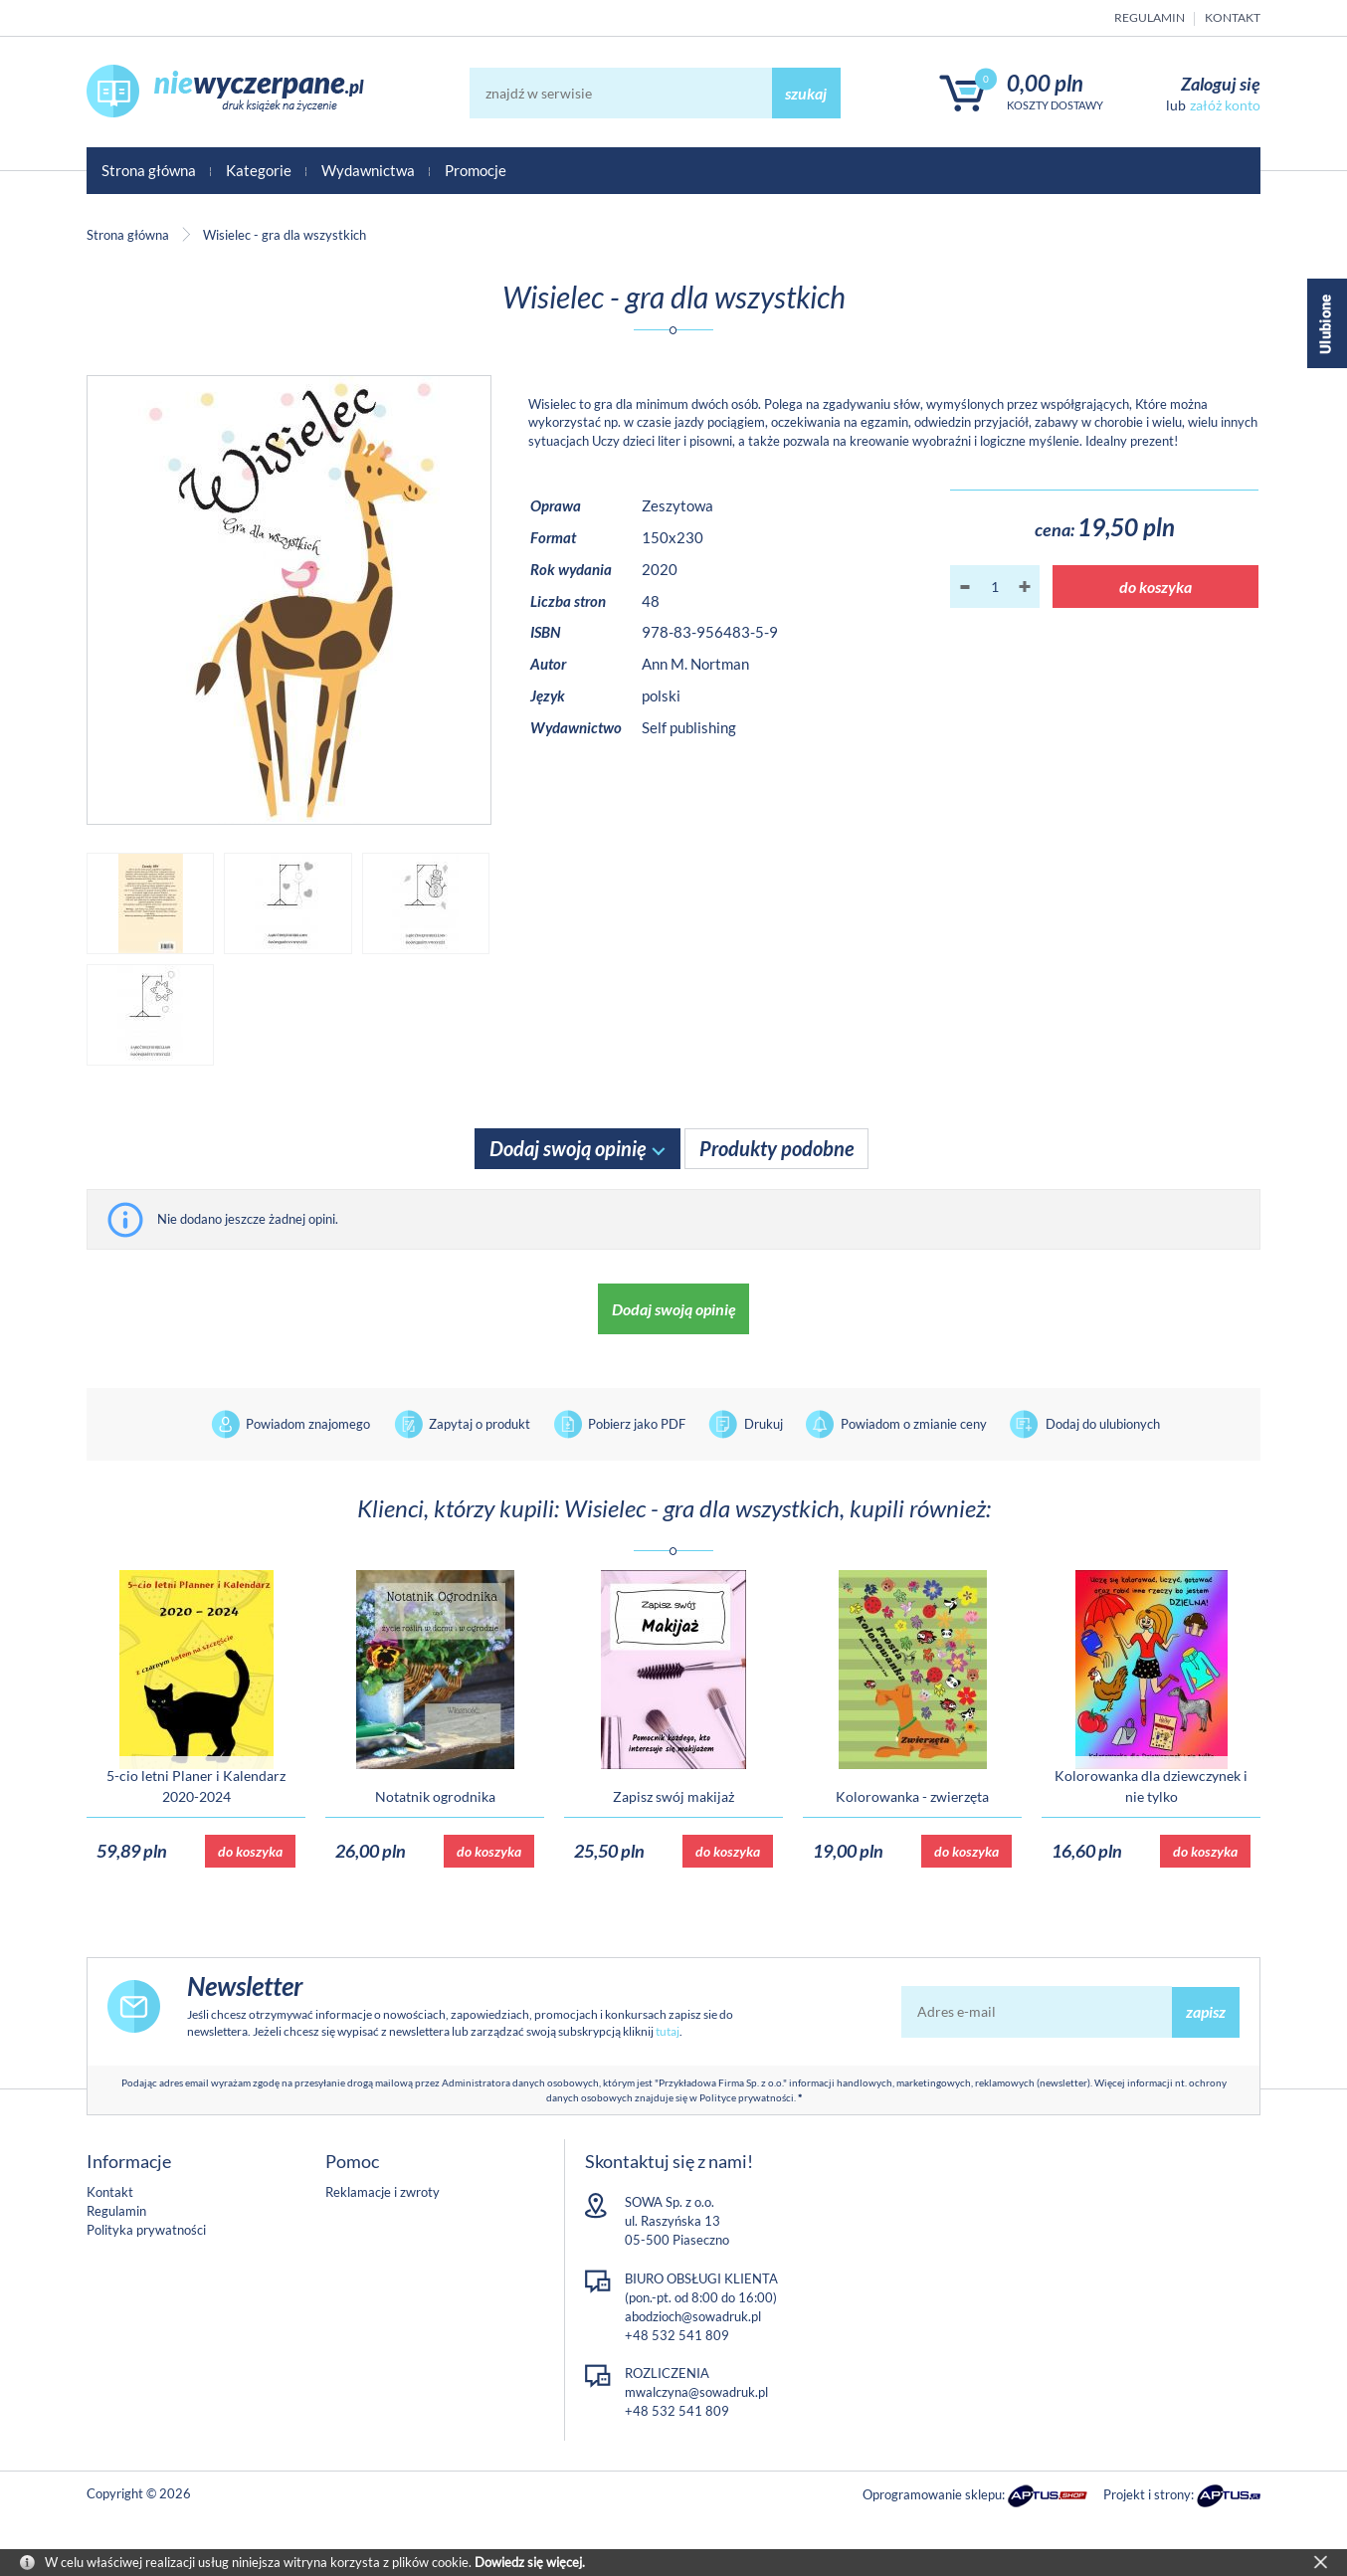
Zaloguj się (1220, 84)
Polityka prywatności (146, 2230)
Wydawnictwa (368, 170)
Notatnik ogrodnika (435, 1796)
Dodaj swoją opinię (567, 1148)
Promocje (475, 170)
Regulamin (1149, 17)
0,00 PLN (1045, 83)
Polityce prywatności (746, 2097)
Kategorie (258, 170)
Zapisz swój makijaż (673, 1796)
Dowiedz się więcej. (530, 2562)
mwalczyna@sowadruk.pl (696, 2392)
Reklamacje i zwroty (382, 2192)
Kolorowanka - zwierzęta (912, 1796)
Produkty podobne (776, 1148)
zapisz (1206, 2011)
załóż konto (1225, 105)
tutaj (667, 2031)
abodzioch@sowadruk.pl (693, 2316)
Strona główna (148, 170)
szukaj (806, 93)
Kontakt (1232, 17)
